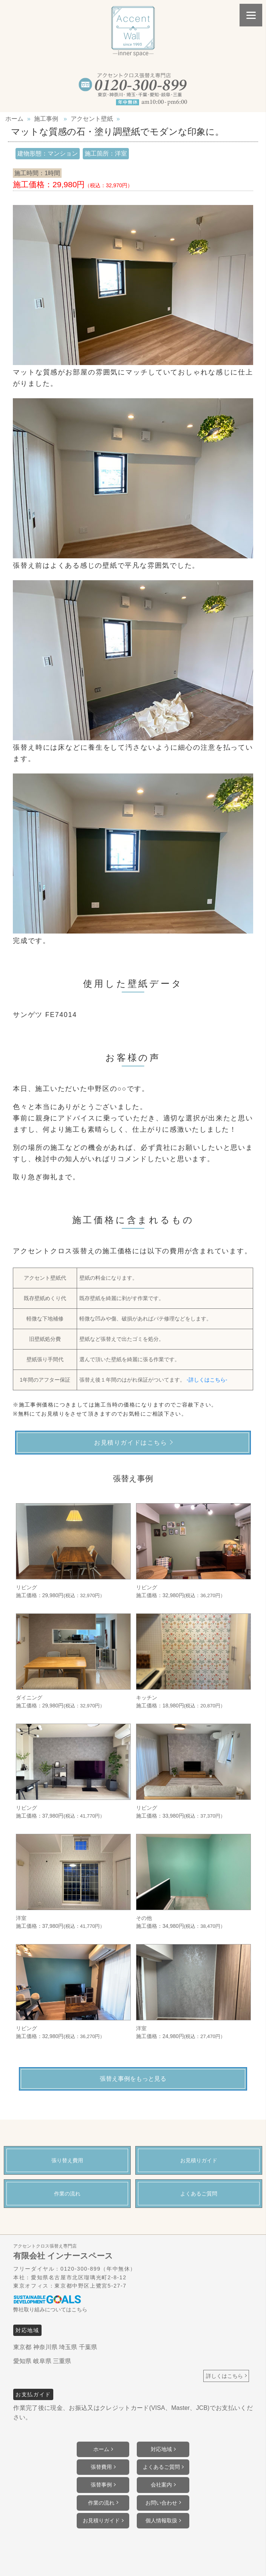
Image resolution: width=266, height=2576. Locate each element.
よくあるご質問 (161, 2467)
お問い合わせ (161, 2503)
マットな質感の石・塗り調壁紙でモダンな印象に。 (117, 131)
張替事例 (101, 2485)
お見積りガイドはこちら (130, 1442)
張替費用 (101, 2467)
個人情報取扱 (161, 2520)
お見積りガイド (101, 2520)
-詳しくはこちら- (207, 1380)
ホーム (101, 2449)
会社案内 (161, 2485)
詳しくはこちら (224, 2376)
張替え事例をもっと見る (133, 2078)
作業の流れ (101, 2503)
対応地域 (161, 2449)
